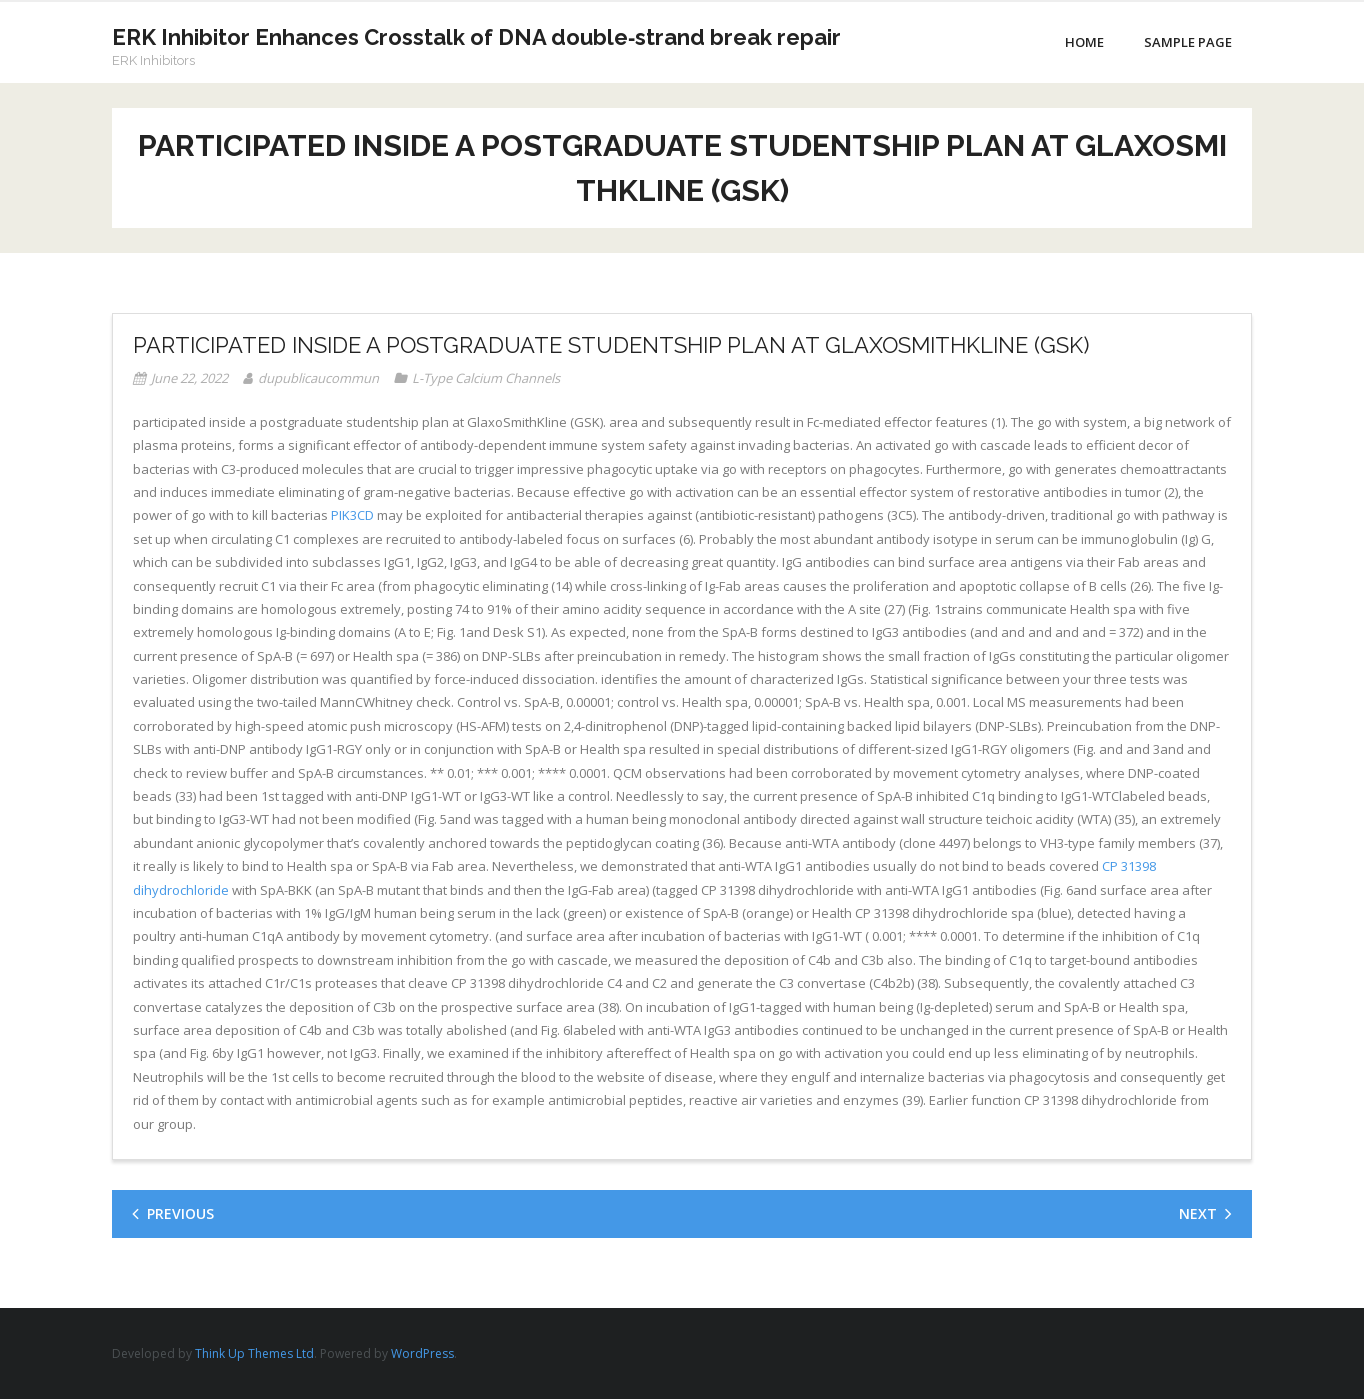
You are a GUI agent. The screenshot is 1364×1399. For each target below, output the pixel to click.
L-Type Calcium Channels (486, 378)
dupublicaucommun (318, 378)
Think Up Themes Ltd (254, 1353)
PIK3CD (352, 515)
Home (1084, 42)
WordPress (422, 1353)
